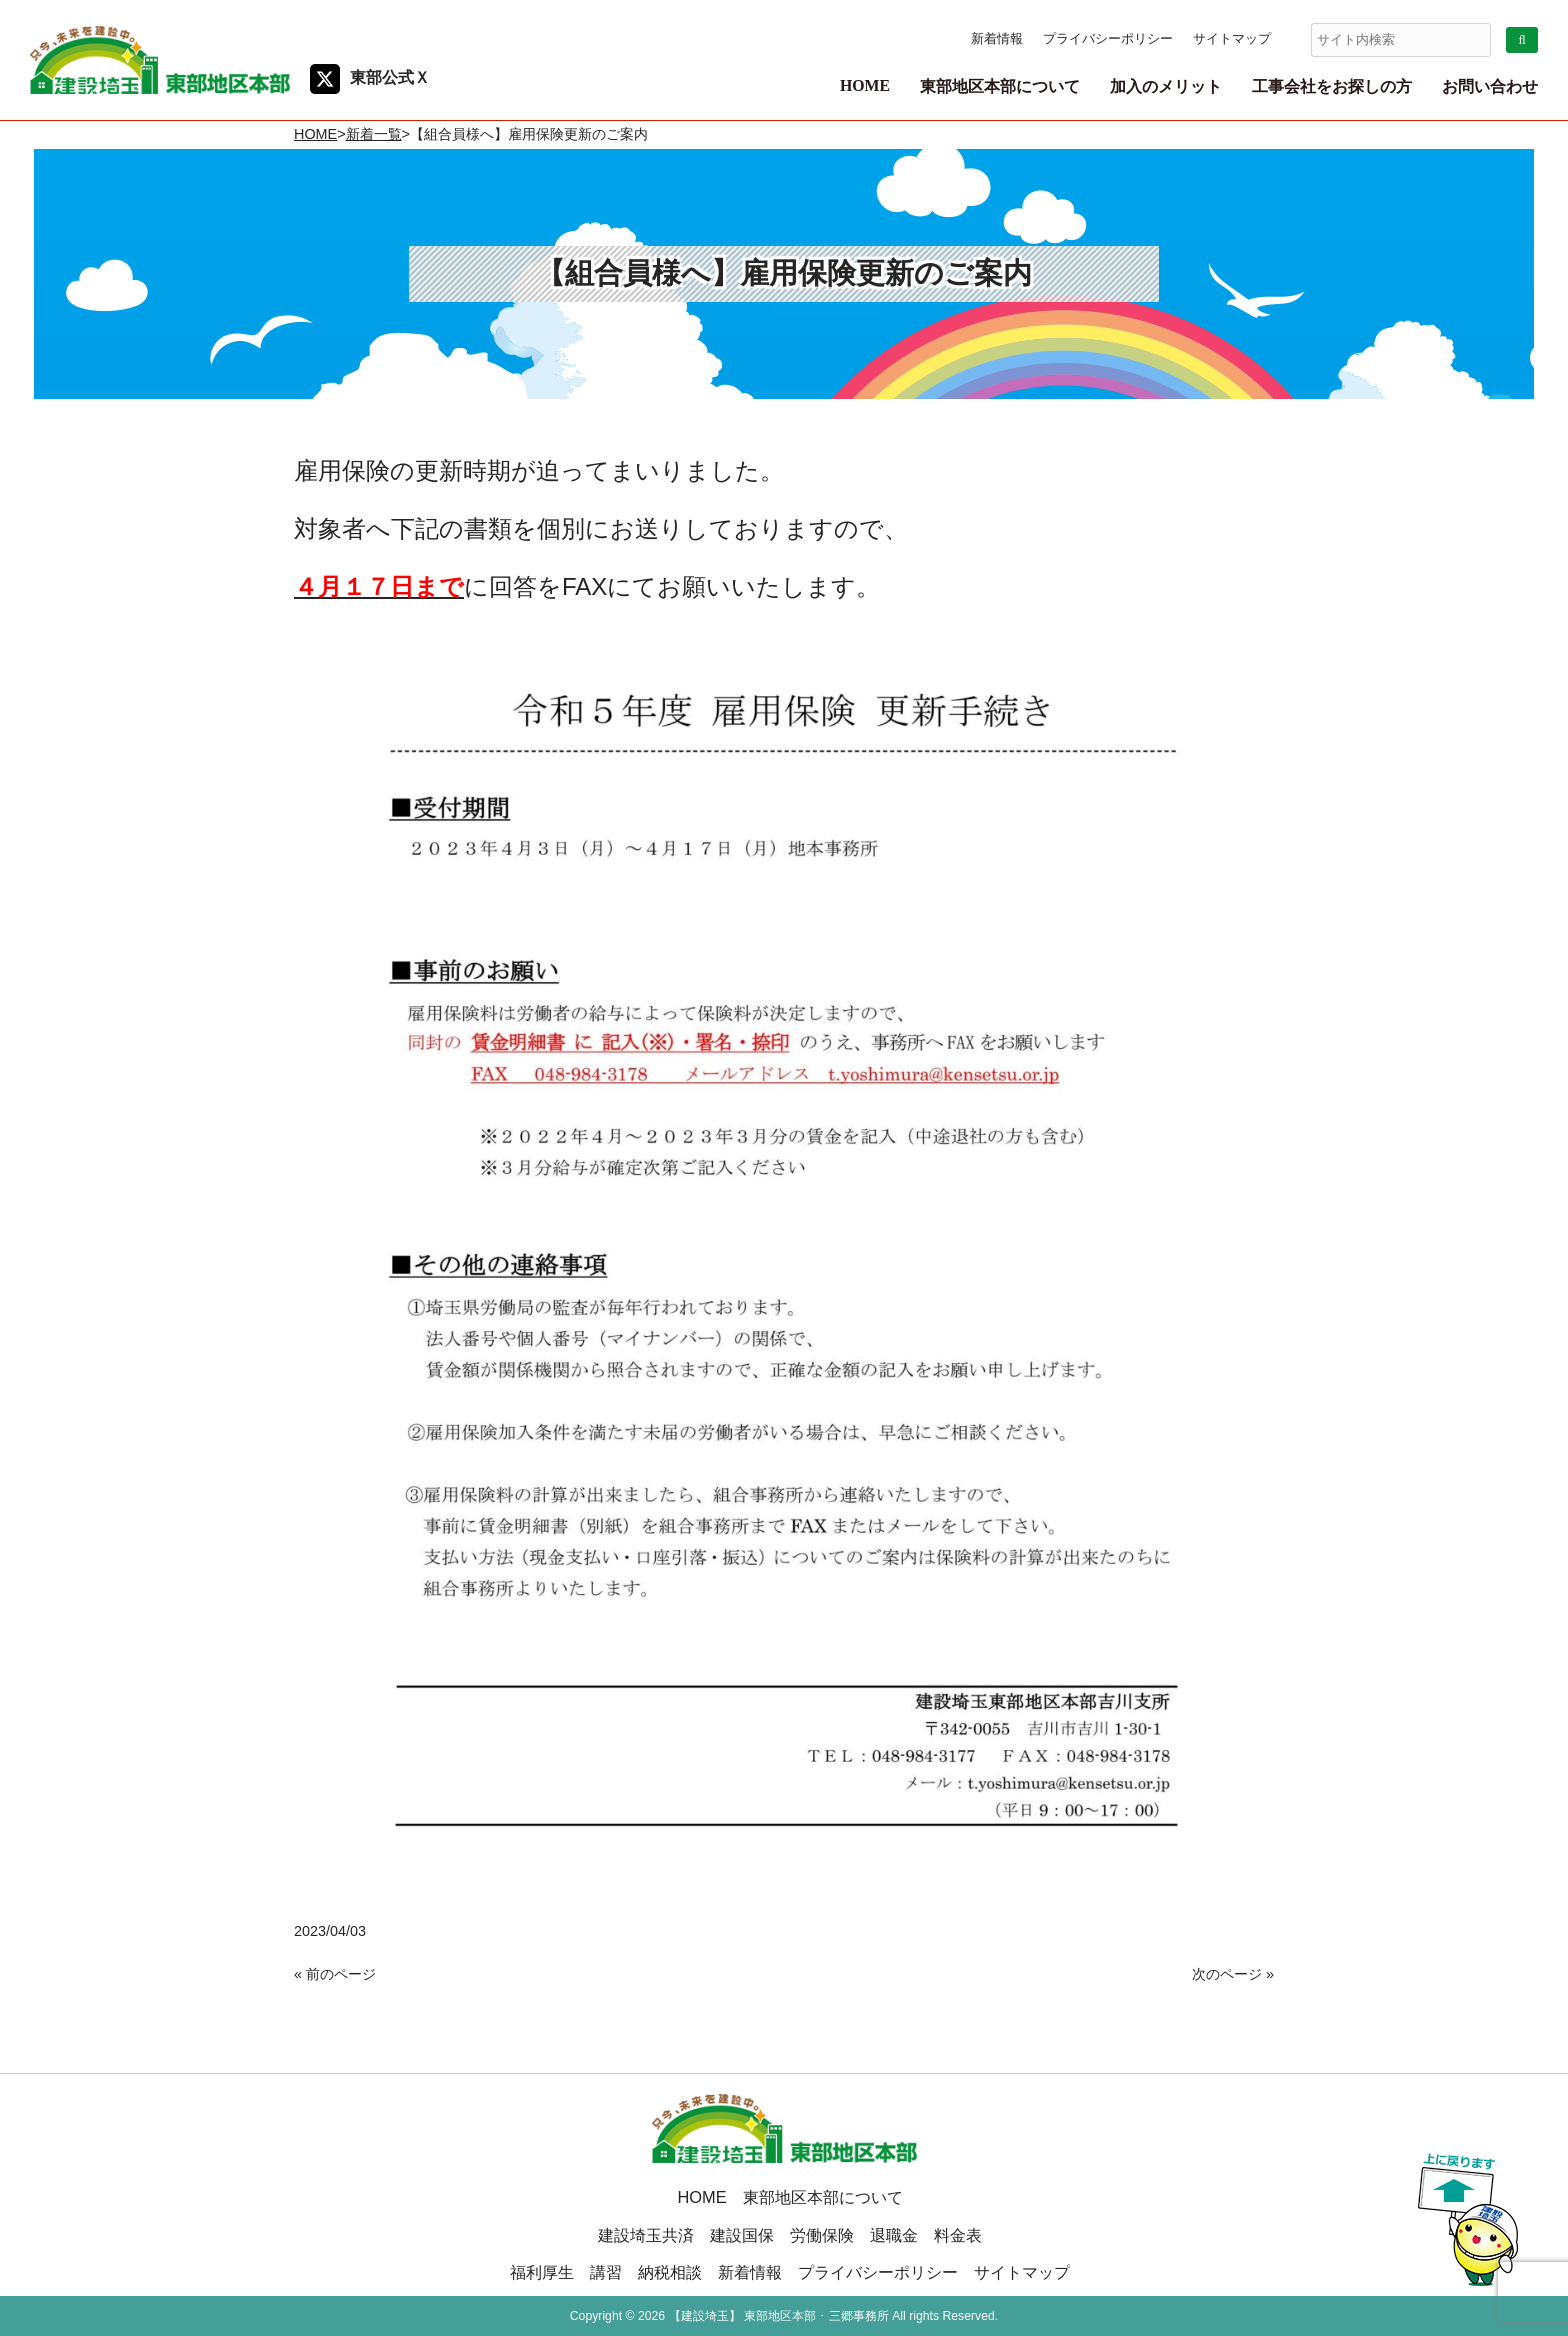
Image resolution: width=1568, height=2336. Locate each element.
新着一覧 (374, 134)
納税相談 (670, 2272)
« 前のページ (335, 1974)
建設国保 (742, 2235)
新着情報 (997, 38)
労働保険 (822, 2235)
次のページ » (1233, 1974)
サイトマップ (1232, 38)
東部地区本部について (823, 2197)
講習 (606, 2272)
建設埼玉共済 (646, 2235)
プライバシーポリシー (1108, 38)
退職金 (894, 2235)
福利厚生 (542, 2272)
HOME (315, 134)
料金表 (958, 2235)
